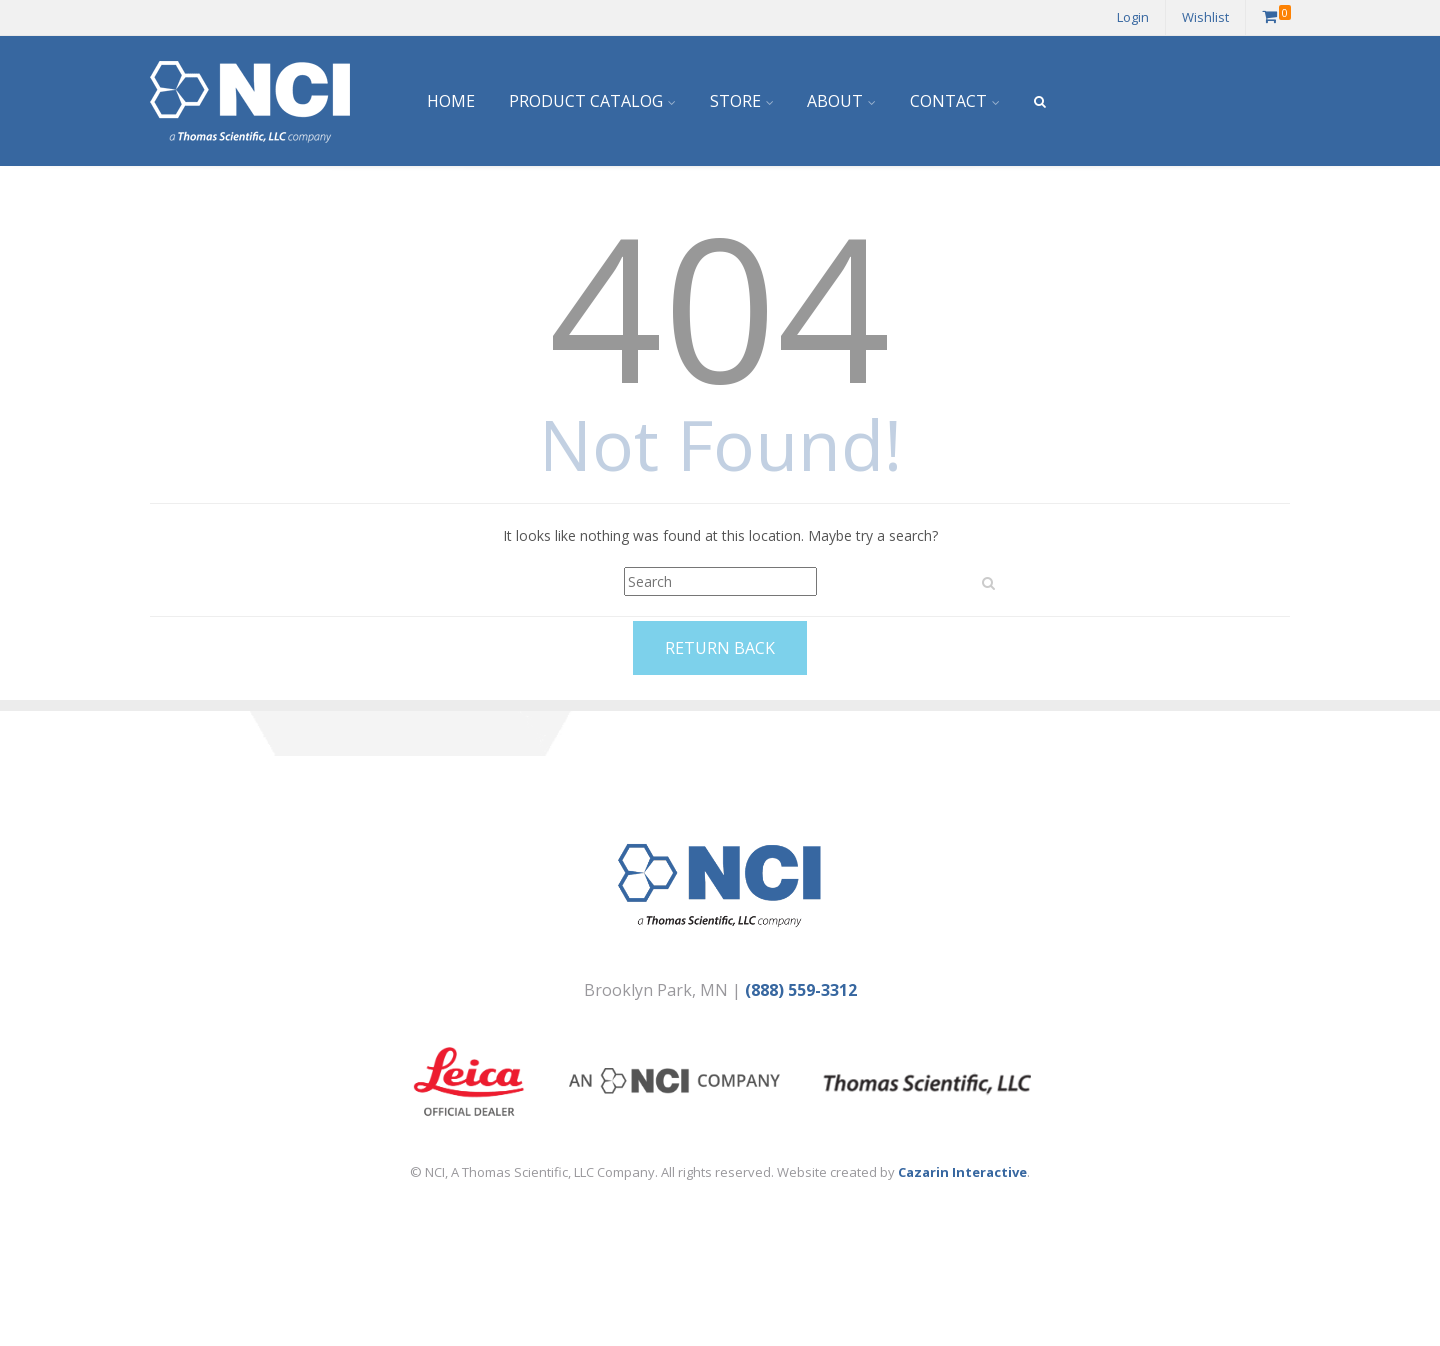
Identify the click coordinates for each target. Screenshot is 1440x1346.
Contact (948, 101)
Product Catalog (586, 101)
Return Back (720, 648)
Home (451, 101)
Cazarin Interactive (962, 1172)
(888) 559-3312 (801, 990)
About (835, 101)
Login (1133, 17)
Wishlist (1205, 17)
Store (735, 101)
